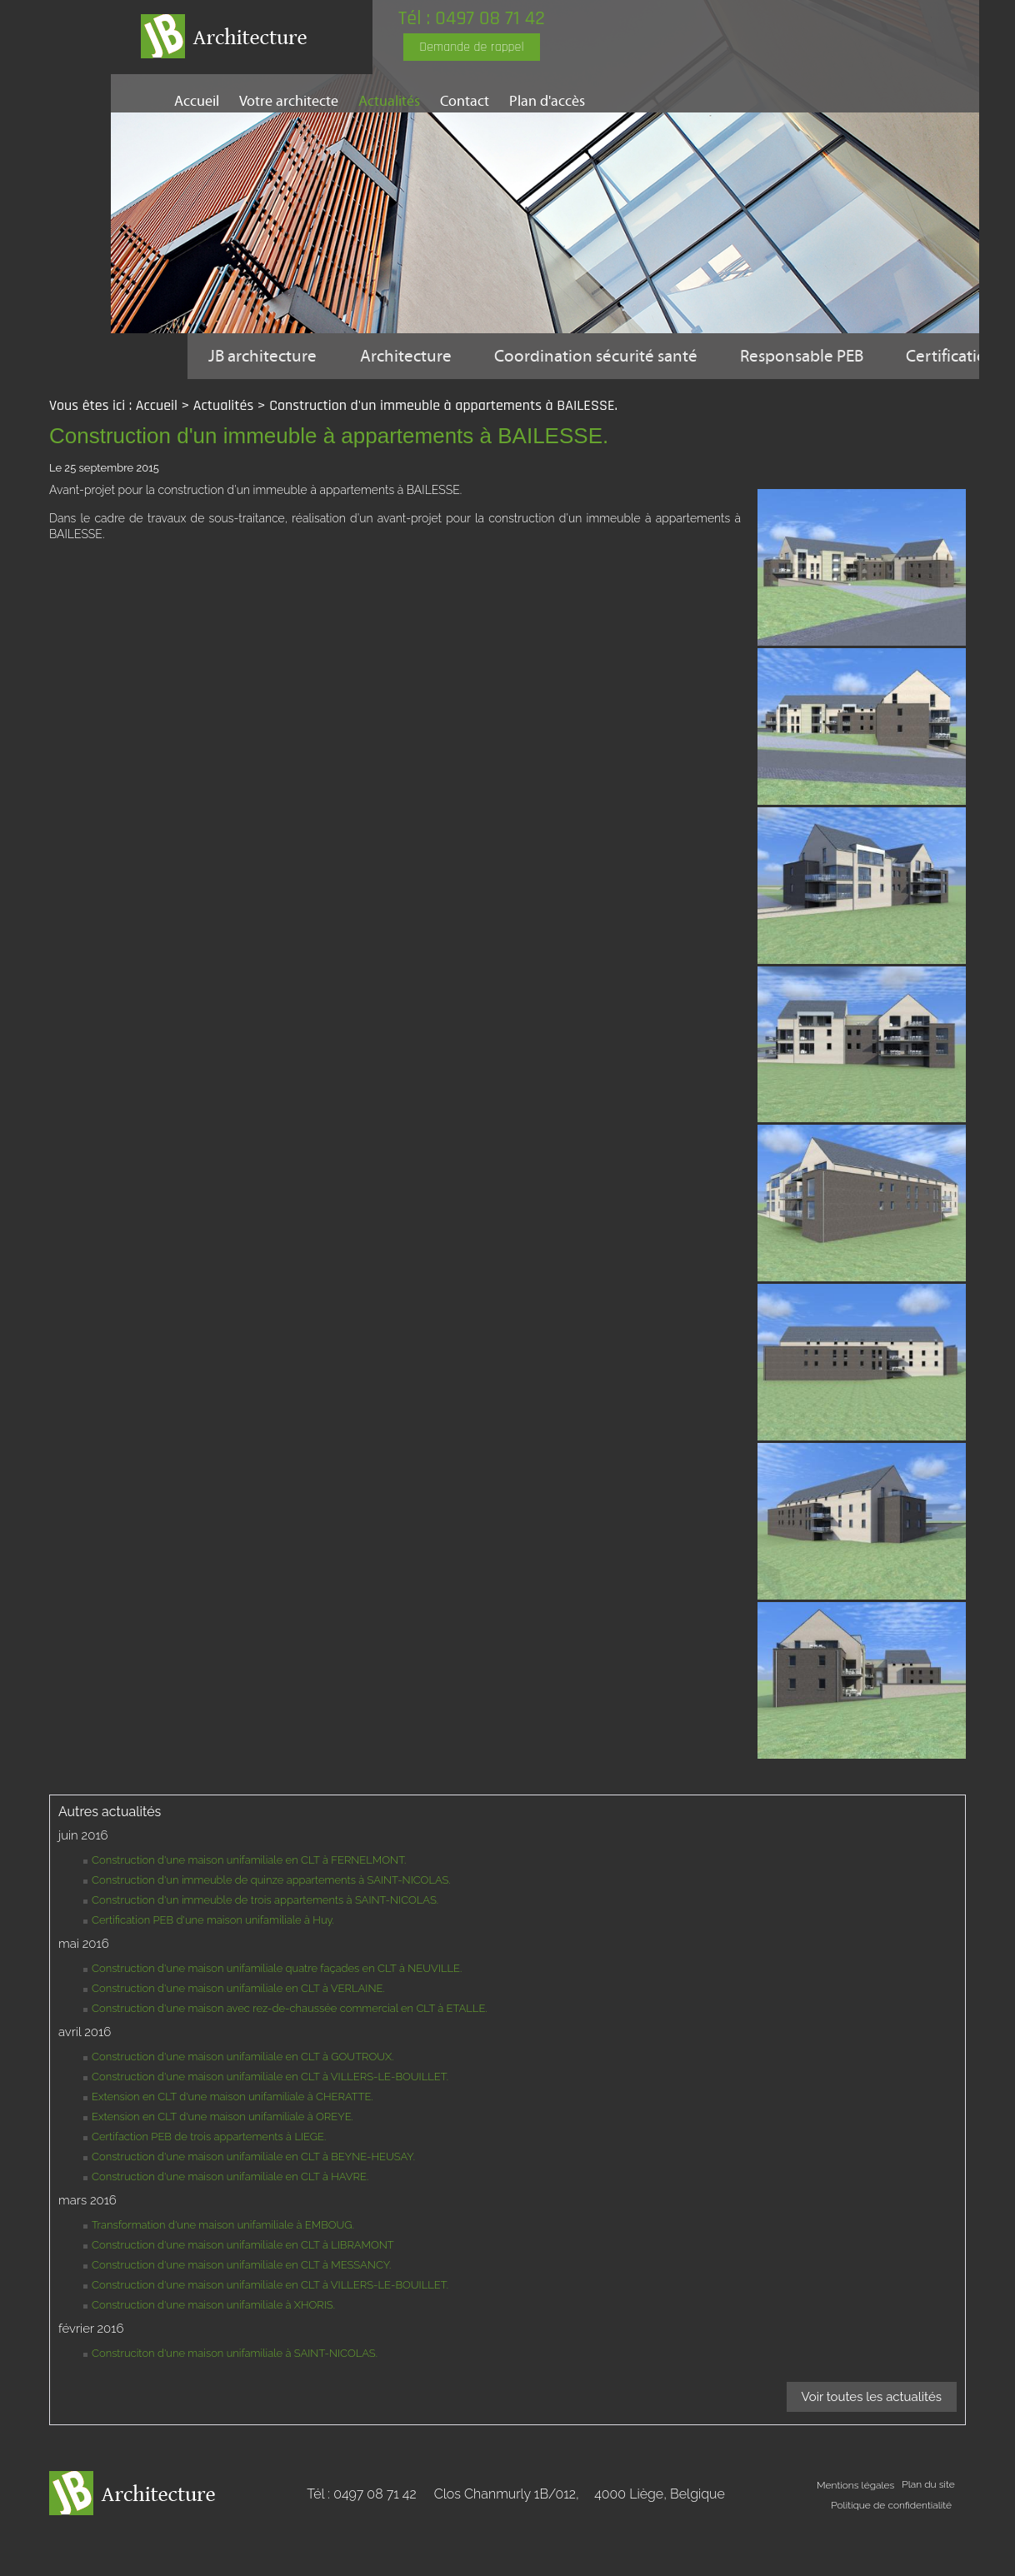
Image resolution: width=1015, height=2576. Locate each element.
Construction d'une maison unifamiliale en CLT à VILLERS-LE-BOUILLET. (270, 2122)
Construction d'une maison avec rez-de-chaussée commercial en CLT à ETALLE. (290, 2054)
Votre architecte (288, 101)
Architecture (414, 356)
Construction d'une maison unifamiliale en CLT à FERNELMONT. (249, 1906)
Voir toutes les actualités (872, 2442)
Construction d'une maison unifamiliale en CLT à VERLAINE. (238, 2034)
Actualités (389, 101)
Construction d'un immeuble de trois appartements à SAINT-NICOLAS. (265, 1945)
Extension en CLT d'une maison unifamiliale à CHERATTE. (232, 2142)
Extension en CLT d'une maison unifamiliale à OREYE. (222, 2162)
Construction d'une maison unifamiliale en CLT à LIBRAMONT (243, 2290)
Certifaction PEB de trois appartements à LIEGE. (209, 2182)
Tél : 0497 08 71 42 (485, 18)
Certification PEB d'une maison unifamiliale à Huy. (213, 1965)
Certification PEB (273, 402)
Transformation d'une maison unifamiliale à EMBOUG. (223, 2270)
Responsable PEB (826, 356)
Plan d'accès (547, 101)
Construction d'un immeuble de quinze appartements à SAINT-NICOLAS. (271, 1926)
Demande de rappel (485, 47)
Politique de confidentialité (891, 2551)
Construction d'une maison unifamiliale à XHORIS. (213, 2350)
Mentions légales (854, 2531)
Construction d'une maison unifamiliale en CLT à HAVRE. (230, 2222)
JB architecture (266, 356)
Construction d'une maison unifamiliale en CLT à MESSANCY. (241, 2310)
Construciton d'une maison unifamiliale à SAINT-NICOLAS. (235, 2399)
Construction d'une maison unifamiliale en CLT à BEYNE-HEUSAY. (253, 2202)
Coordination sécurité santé (611, 356)
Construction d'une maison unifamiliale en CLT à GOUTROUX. (243, 2102)
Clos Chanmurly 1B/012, (579, 2540)
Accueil (196, 101)
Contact (464, 101)
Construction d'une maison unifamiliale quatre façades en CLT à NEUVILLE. (277, 2014)
